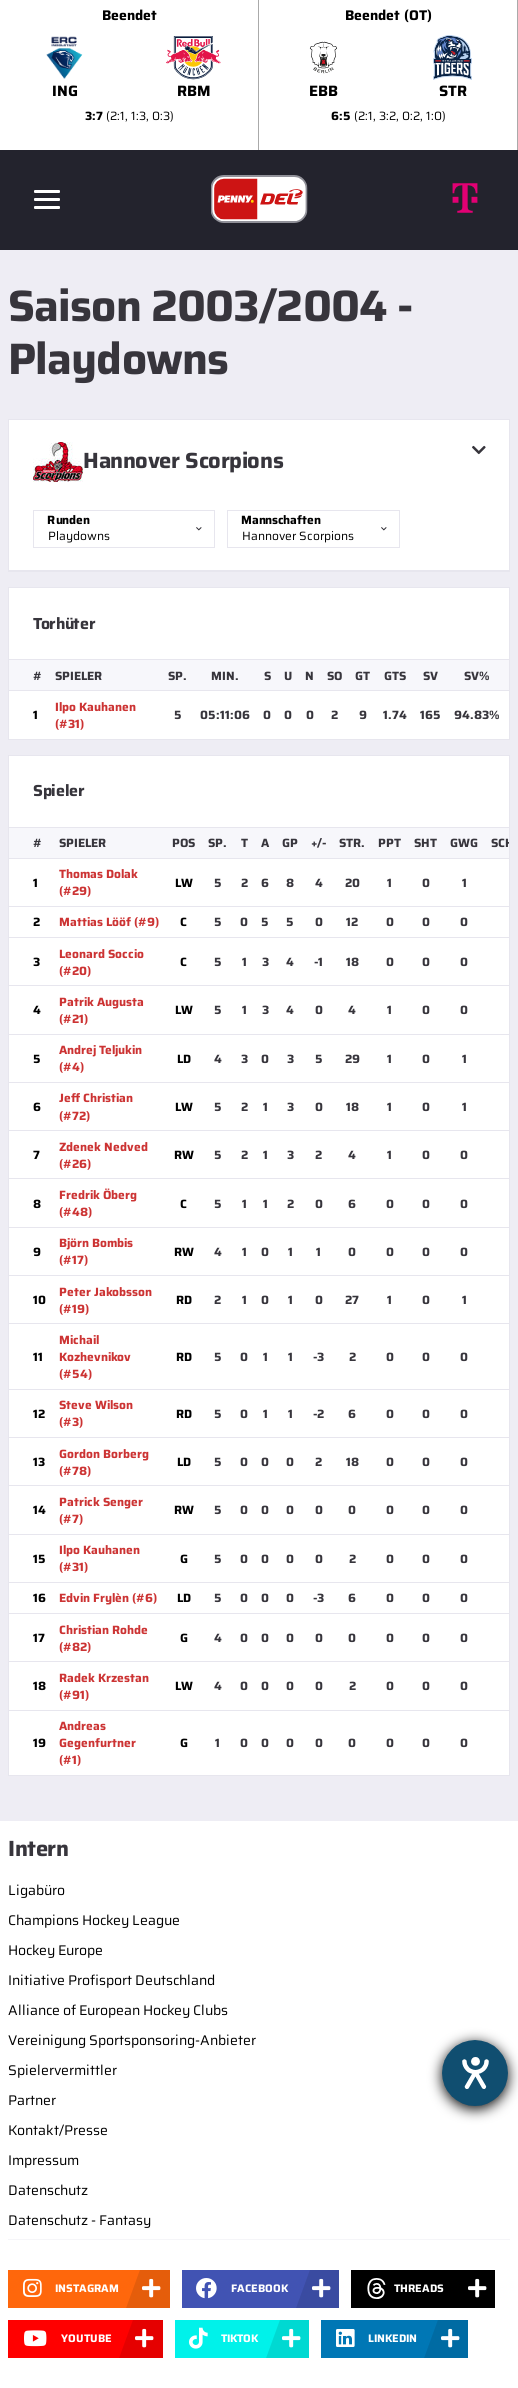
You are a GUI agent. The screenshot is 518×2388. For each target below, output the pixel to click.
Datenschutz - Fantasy (79, 2220)
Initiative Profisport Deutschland (111, 1980)
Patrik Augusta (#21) (101, 1010)
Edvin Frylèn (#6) (108, 1597)
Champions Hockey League (94, 1920)
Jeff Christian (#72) (96, 1106)
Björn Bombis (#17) (96, 1251)
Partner (32, 2100)
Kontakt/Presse (58, 2130)
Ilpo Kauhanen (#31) (95, 715)
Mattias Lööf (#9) (109, 921)
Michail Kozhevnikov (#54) (95, 1356)
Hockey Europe (55, 1950)
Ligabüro (36, 1890)
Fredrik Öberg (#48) (98, 1203)
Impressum (43, 2160)
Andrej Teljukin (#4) (100, 1058)
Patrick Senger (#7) (101, 1510)
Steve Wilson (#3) (96, 1413)
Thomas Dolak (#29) (98, 882)
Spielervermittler (62, 2070)
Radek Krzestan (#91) (104, 1686)
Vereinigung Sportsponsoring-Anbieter (132, 2040)
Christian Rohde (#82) (103, 1638)
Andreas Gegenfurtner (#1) (97, 1742)
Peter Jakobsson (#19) (105, 1300)
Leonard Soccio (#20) (101, 962)
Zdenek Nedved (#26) (103, 1155)
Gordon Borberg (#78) (104, 1462)
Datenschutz (48, 2190)
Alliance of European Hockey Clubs (118, 2010)
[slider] (259, 75)
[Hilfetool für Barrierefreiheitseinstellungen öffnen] (475, 2073)
